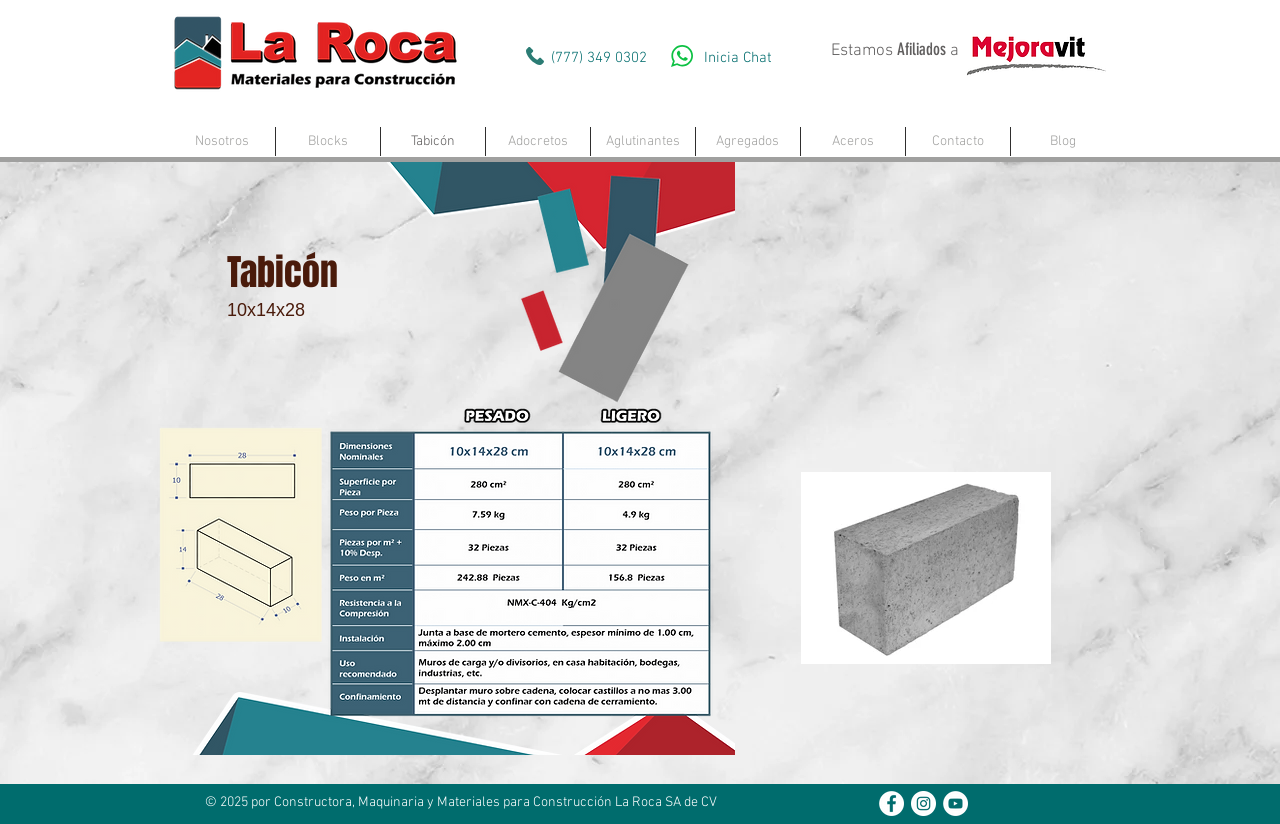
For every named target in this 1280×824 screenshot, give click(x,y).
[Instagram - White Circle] (923, 803)
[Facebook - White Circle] (891, 803)
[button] (328, 141)
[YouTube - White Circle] (955, 803)
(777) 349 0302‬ (599, 58)
